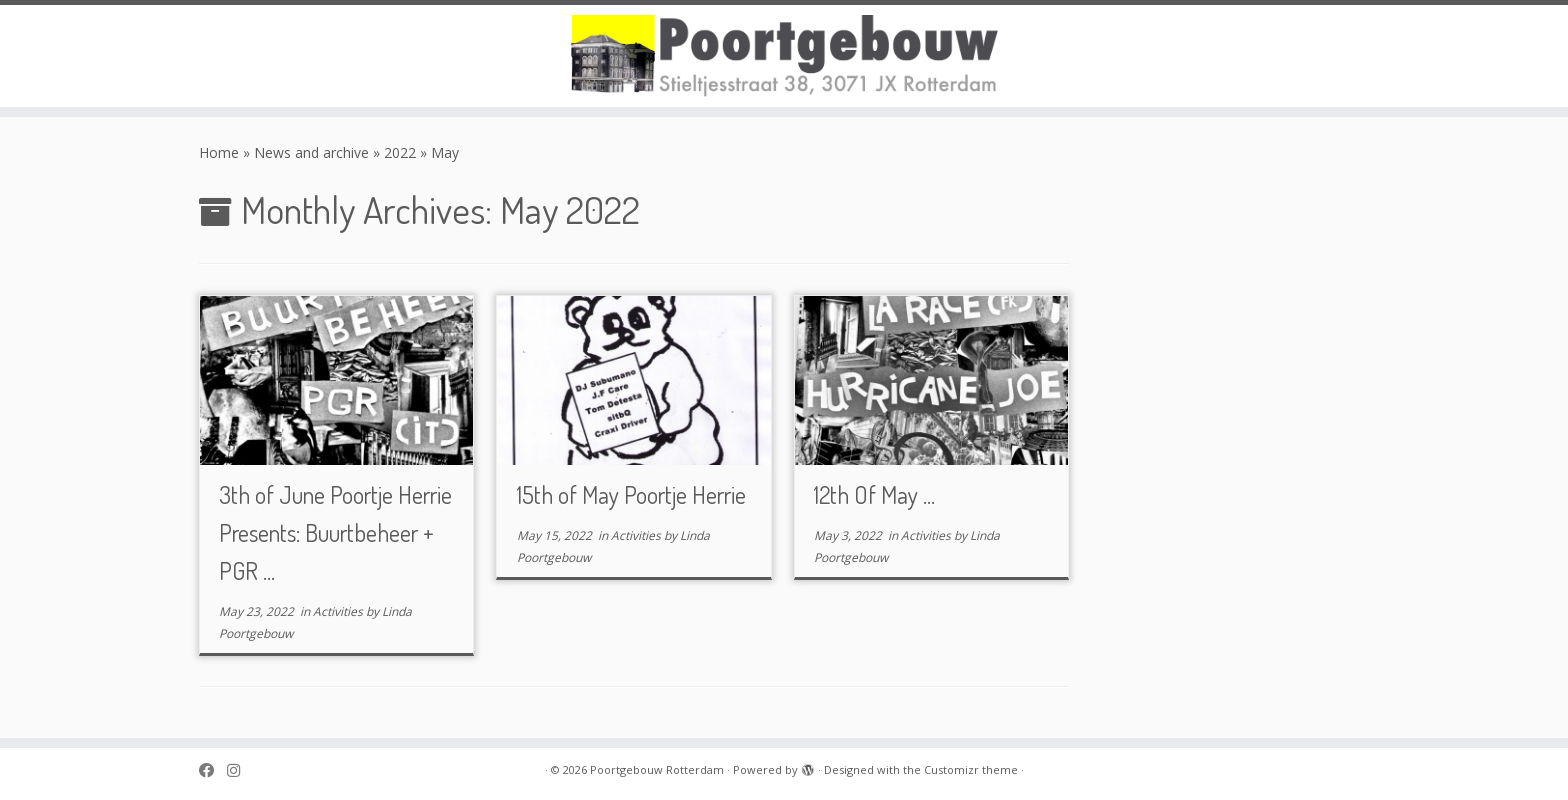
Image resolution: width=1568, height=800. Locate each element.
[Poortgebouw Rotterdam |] (784, 56)
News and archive (311, 152)
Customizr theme (971, 769)
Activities (339, 611)
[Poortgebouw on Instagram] (240, 770)
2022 (400, 152)
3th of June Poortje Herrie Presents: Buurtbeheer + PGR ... (335, 532)
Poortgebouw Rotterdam (657, 769)
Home (219, 152)
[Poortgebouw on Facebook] (213, 770)
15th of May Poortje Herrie (631, 494)
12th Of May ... (874, 494)
